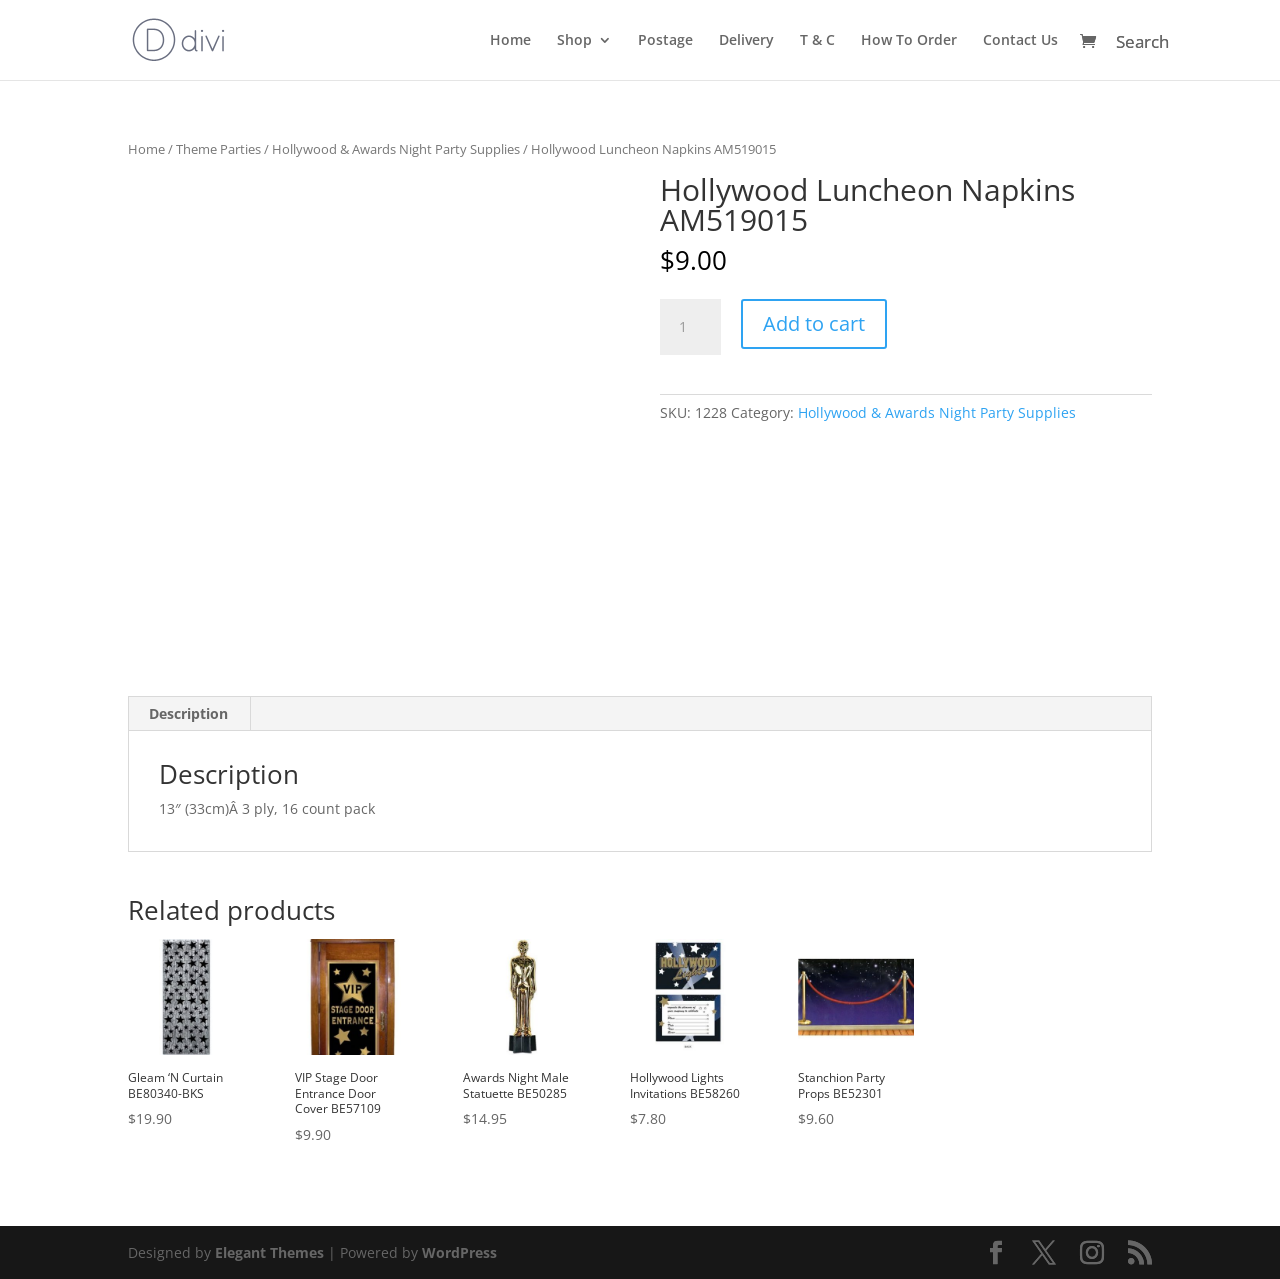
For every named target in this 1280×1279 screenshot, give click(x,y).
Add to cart (814, 323)
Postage (665, 41)
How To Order (909, 41)
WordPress (459, 1252)
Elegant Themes (269, 1252)
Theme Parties (218, 149)
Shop (574, 41)
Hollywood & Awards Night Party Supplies (396, 149)
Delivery (746, 41)
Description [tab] (188, 713)
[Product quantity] (690, 327)
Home (510, 41)
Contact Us (1020, 41)
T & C (817, 41)
